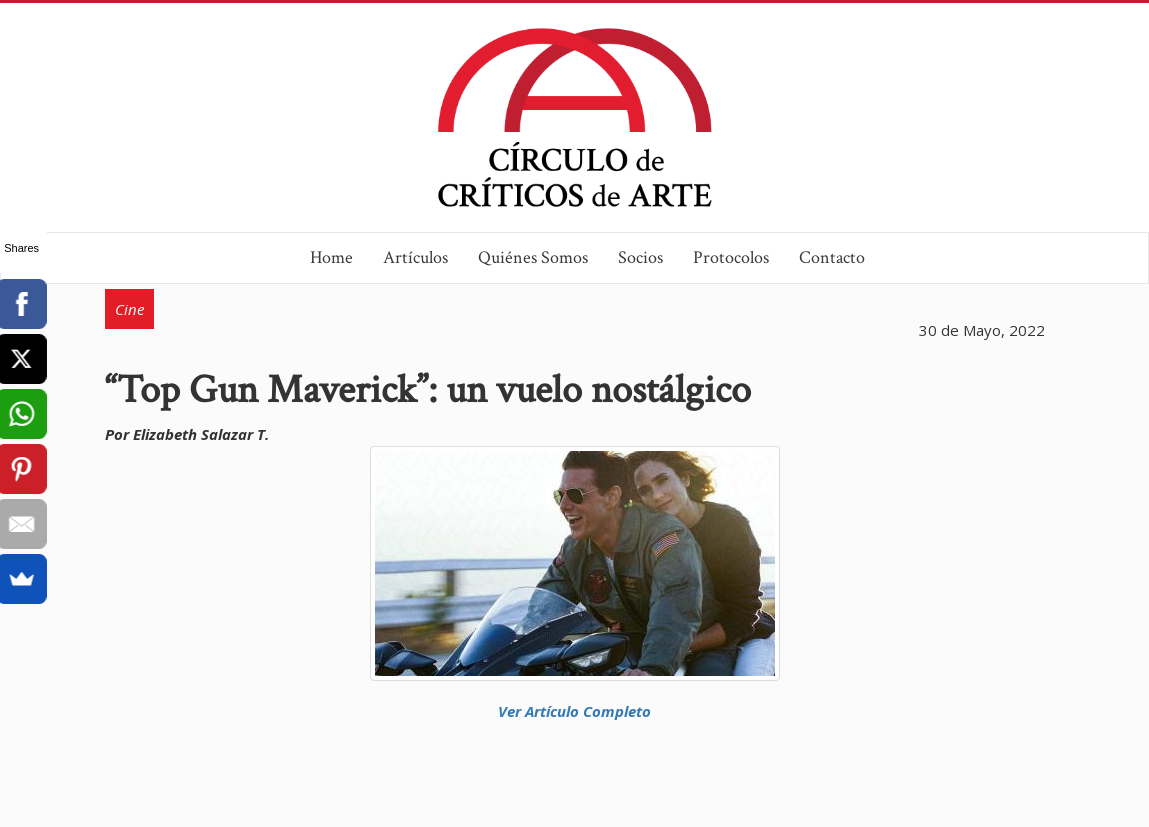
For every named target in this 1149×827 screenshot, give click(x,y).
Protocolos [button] (731, 257)
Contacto (832, 257)
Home (331, 257)
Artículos (415, 257)
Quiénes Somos (533, 257)
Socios (640, 257)
